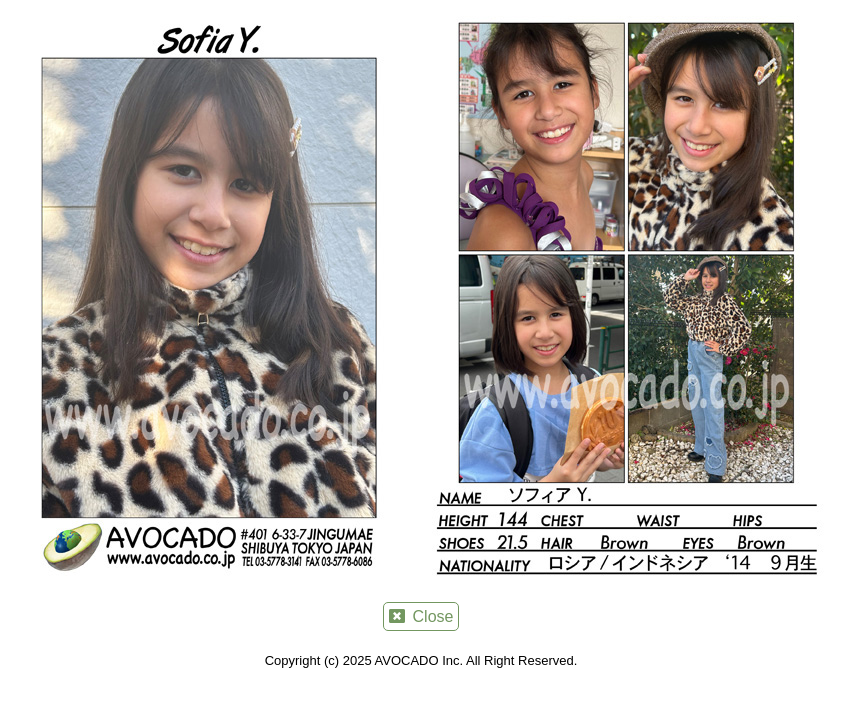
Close (421, 616)
